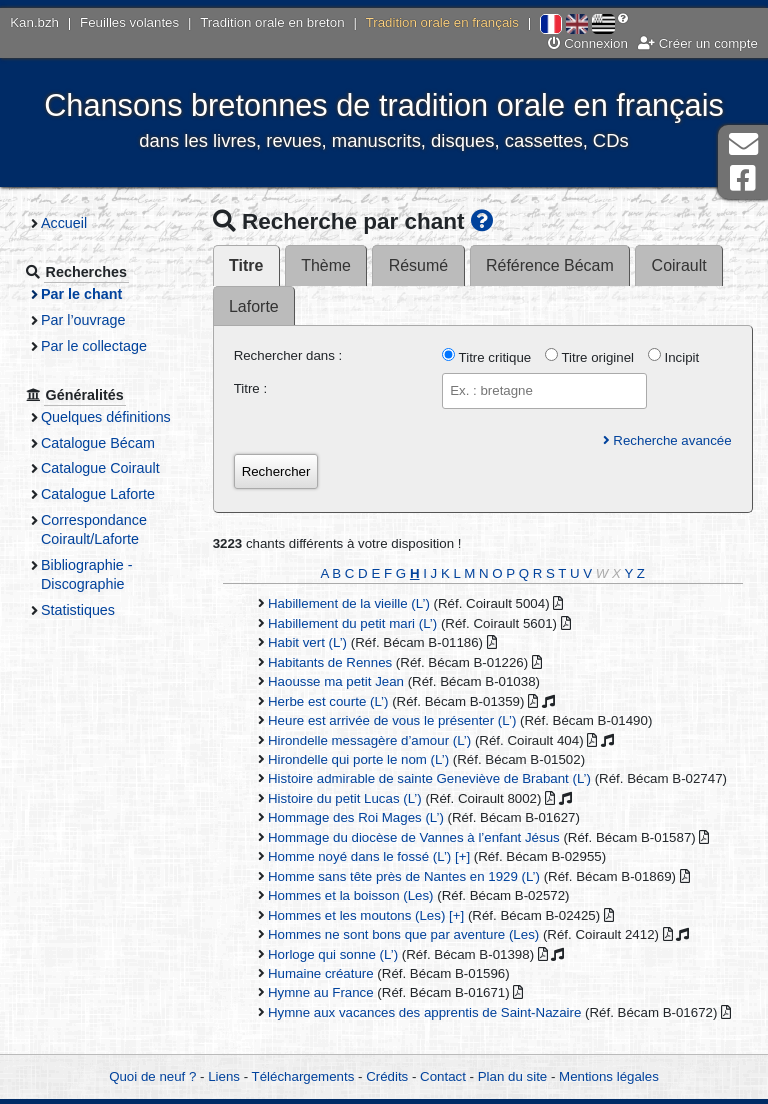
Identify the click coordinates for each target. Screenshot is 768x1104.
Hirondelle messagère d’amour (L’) (369, 740)
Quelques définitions (106, 417)
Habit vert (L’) (307, 642)
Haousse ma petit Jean (336, 681)
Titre (246, 265)
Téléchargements (303, 1076)
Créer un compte (698, 43)
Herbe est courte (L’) (328, 701)
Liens (224, 1076)
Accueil (64, 223)
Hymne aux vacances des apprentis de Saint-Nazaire (424, 1012)
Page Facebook (743, 178)
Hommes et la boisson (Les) (351, 895)
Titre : (251, 388)
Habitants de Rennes (330, 662)
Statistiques (78, 610)
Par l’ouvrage (83, 320)
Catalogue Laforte (98, 494)
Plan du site (512, 1076)
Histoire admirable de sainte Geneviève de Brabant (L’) (429, 778)
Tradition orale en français (442, 22)
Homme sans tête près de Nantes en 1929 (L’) (404, 876)
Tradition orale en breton (272, 22)
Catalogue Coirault (100, 468)
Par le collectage (94, 346)
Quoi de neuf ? (152, 1076)
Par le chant (81, 294)
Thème (326, 265)
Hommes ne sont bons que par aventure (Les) (403, 934)
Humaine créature (321, 973)
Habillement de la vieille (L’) (349, 603)
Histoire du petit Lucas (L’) (345, 798)
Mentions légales (609, 1076)
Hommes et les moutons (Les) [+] (366, 915)
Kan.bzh (34, 22)
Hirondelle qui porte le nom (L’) (358, 759)
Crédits (387, 1076)
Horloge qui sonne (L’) (333, 954)
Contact (443, 1076)
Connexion (588, 43)
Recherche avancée (667, 440)
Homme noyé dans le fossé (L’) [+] (369, 856)
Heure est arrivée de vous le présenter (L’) (392, 720)
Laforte (254, 306)
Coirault (679, 265)
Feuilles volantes (129, 22)
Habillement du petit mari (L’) (352, 623)
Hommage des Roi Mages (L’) (356, 817)
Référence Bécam (550, 265)
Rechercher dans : (288, 355)
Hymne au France (321, 992)
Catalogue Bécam (98, 443)
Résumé (418, 265)
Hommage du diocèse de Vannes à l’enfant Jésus (414, 837)
